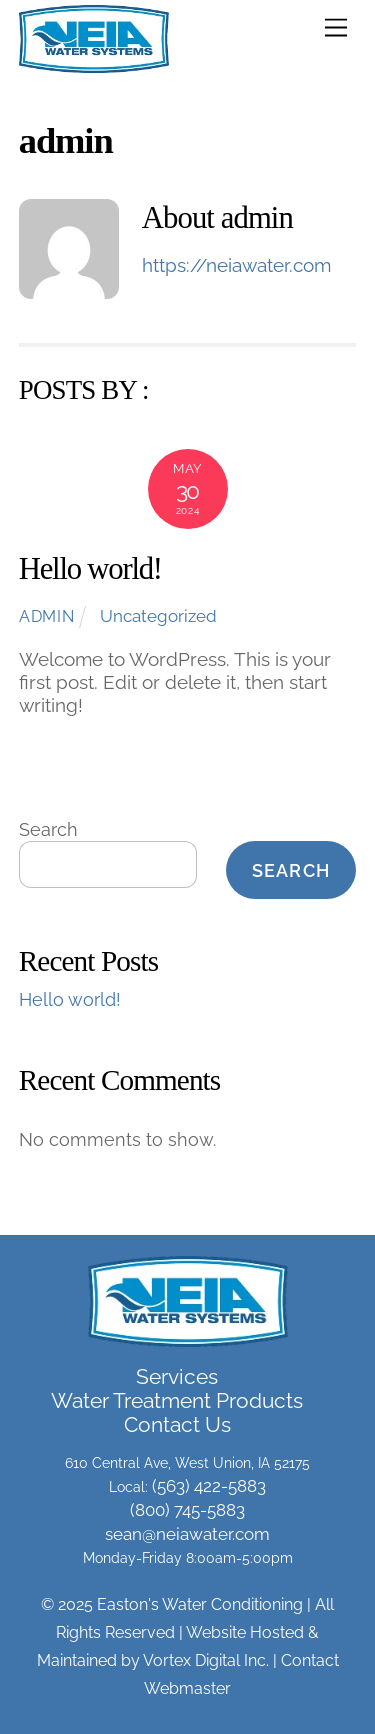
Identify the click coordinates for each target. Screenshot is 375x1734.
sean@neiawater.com (187, 1534)
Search (48, 829)
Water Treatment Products (177, 1401)
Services (177, 1377)
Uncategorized (158, 616)
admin (47, 616)
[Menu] (336, 26)
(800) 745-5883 (187, 1510)
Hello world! (90, 569)
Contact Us (177, 1425)
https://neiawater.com (236, 265)
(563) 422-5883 (209, 1486)
